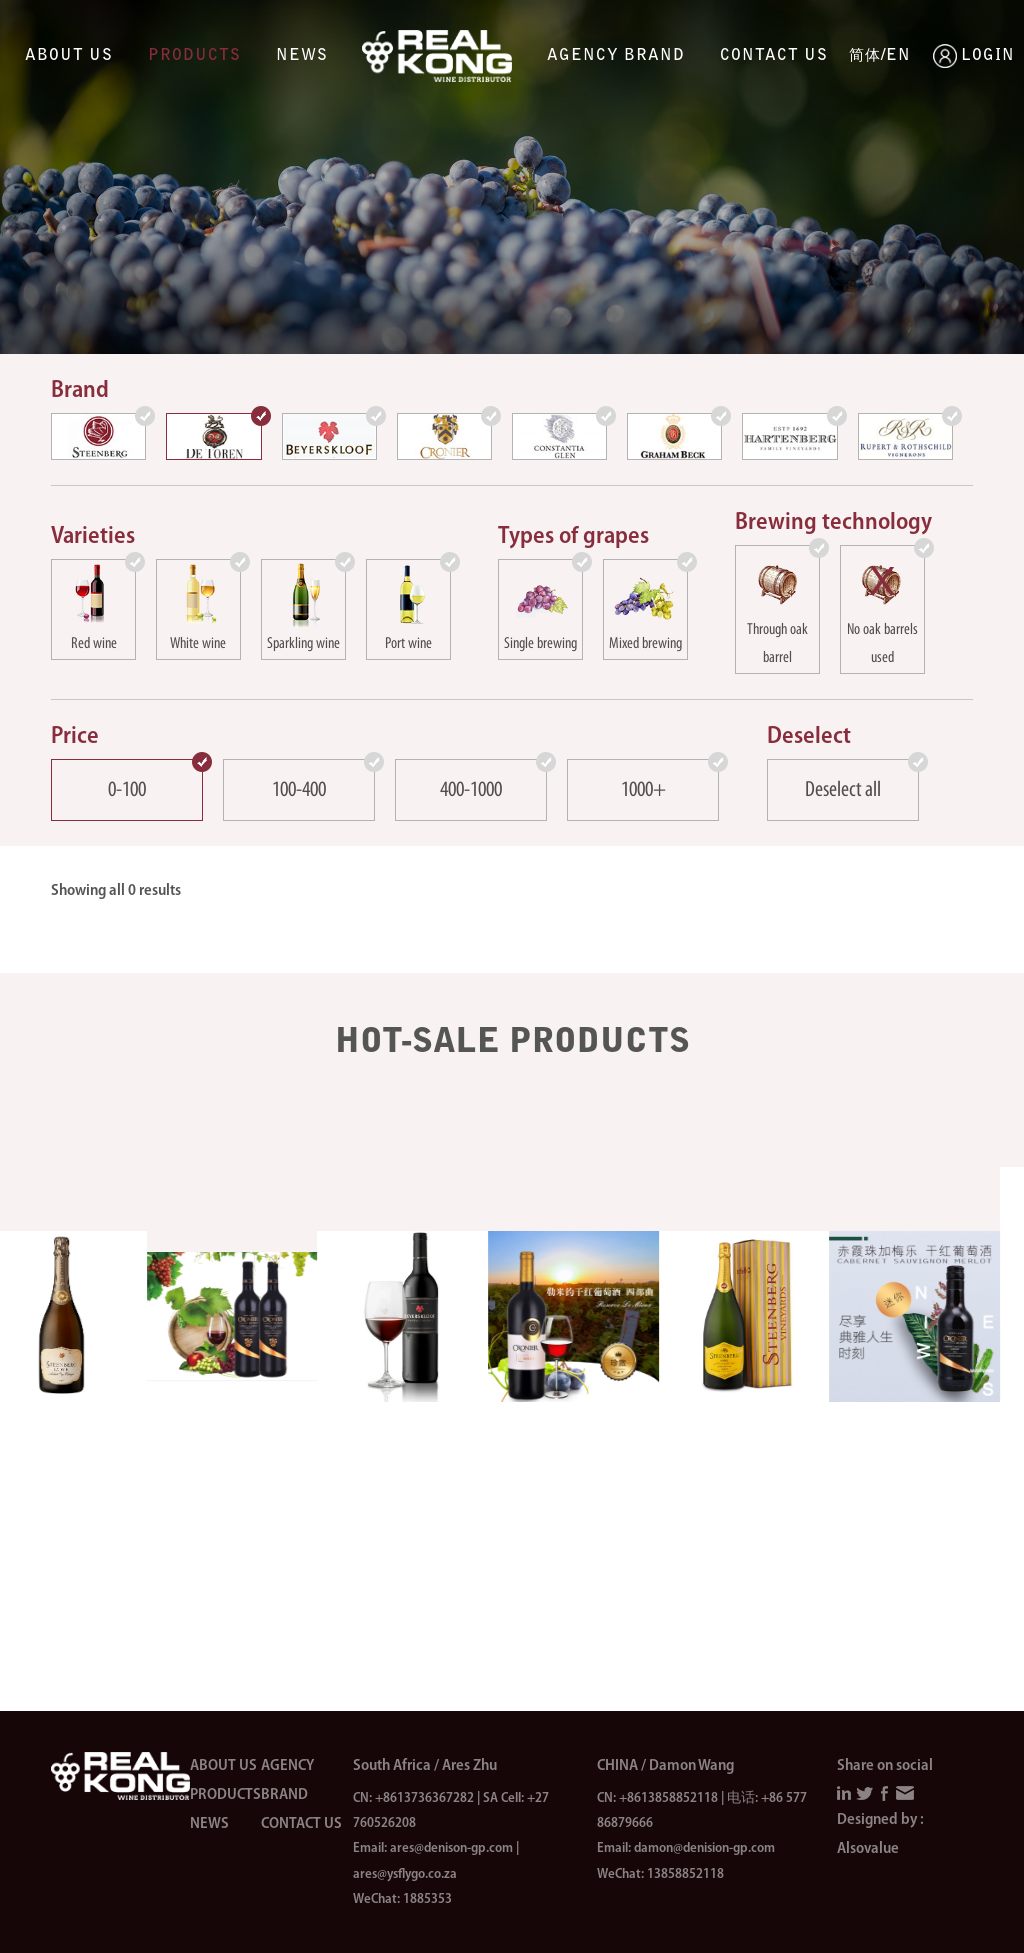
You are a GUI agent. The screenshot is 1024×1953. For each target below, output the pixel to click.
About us (69, 56)
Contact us (774, 56)
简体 (865, 56)
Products (194, 56)
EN (898, 56)
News (302, 56)
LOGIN (945, 56)
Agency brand (616, 56)
